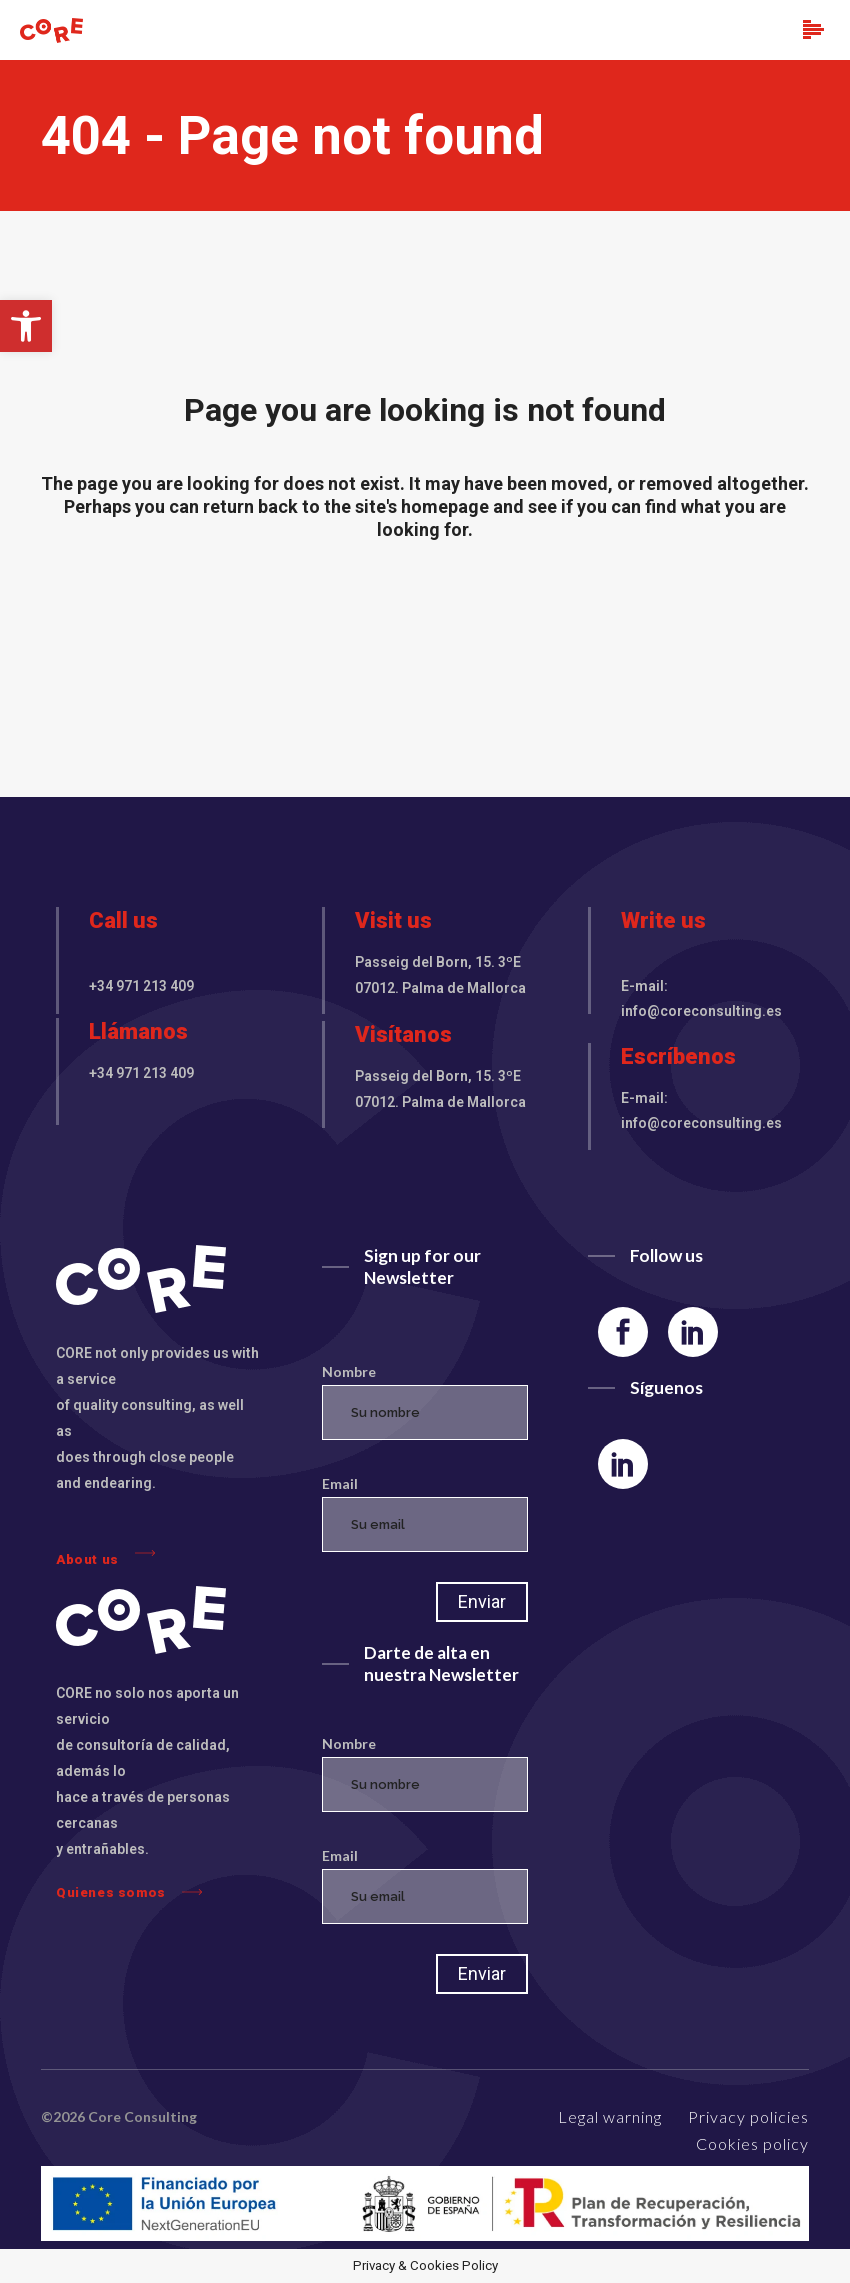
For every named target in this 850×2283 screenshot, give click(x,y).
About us (105, 1554)
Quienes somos (129, 1892)
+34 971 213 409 (141, 986)
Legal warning (610, 2116)
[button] (26, 326)
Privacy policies (748, 2116)
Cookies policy (752, 2143)
